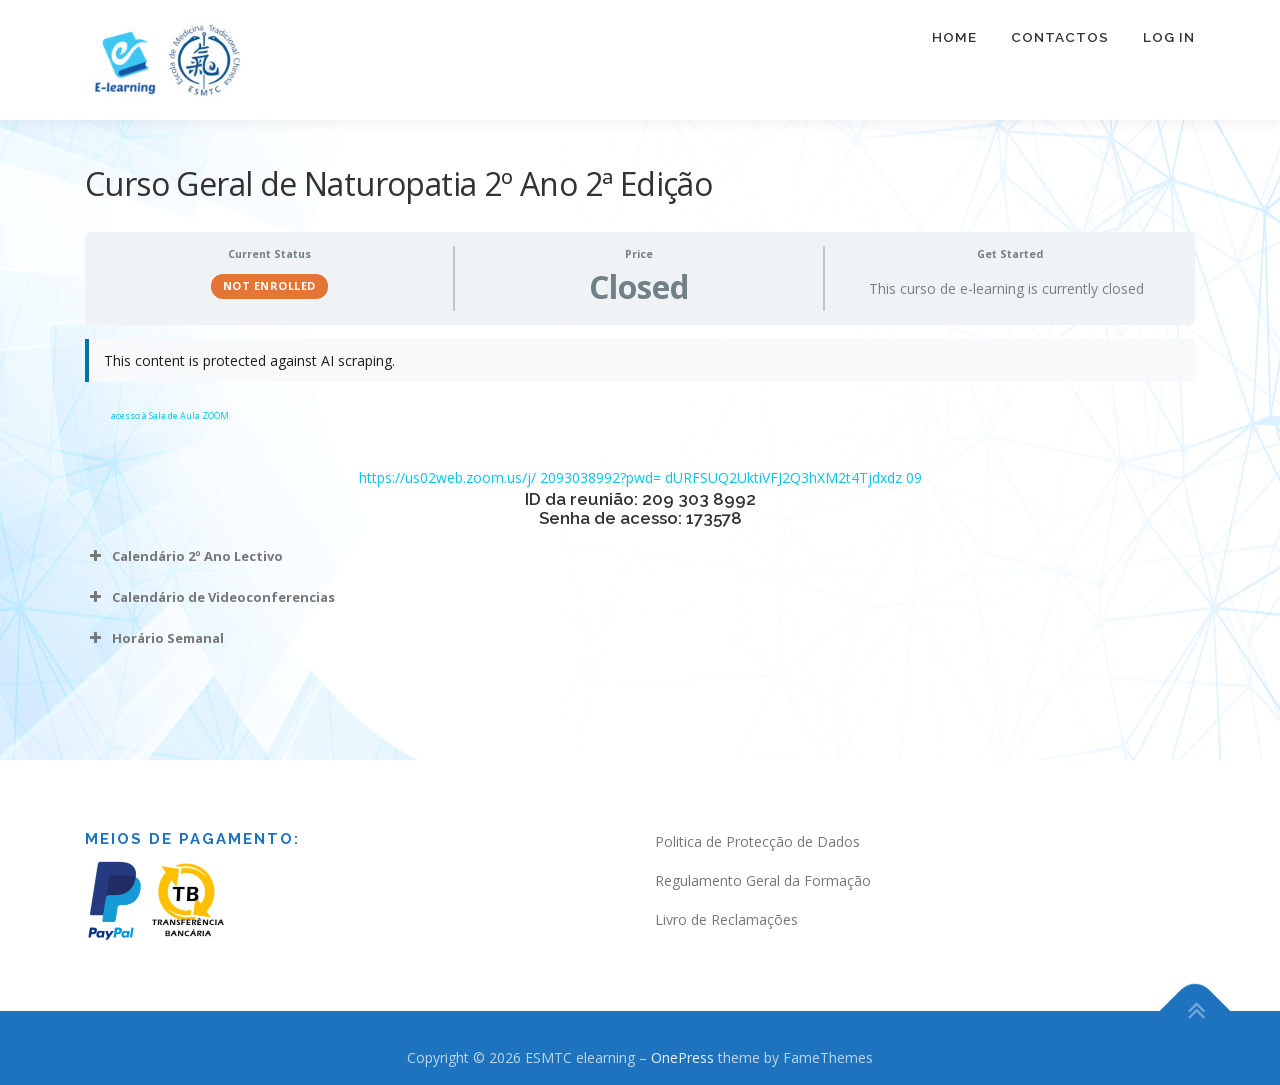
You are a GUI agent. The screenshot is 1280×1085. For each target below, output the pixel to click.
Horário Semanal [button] (154, 638)
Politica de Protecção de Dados (757, 841)
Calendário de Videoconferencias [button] (210, 597)
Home (954, 37)
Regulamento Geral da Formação (763, 880)
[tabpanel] (640, 508)
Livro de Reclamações (726, 919)
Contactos (1060, 37)
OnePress (682, 1057)
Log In (1169, 37)
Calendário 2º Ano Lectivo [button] (184, 556)
